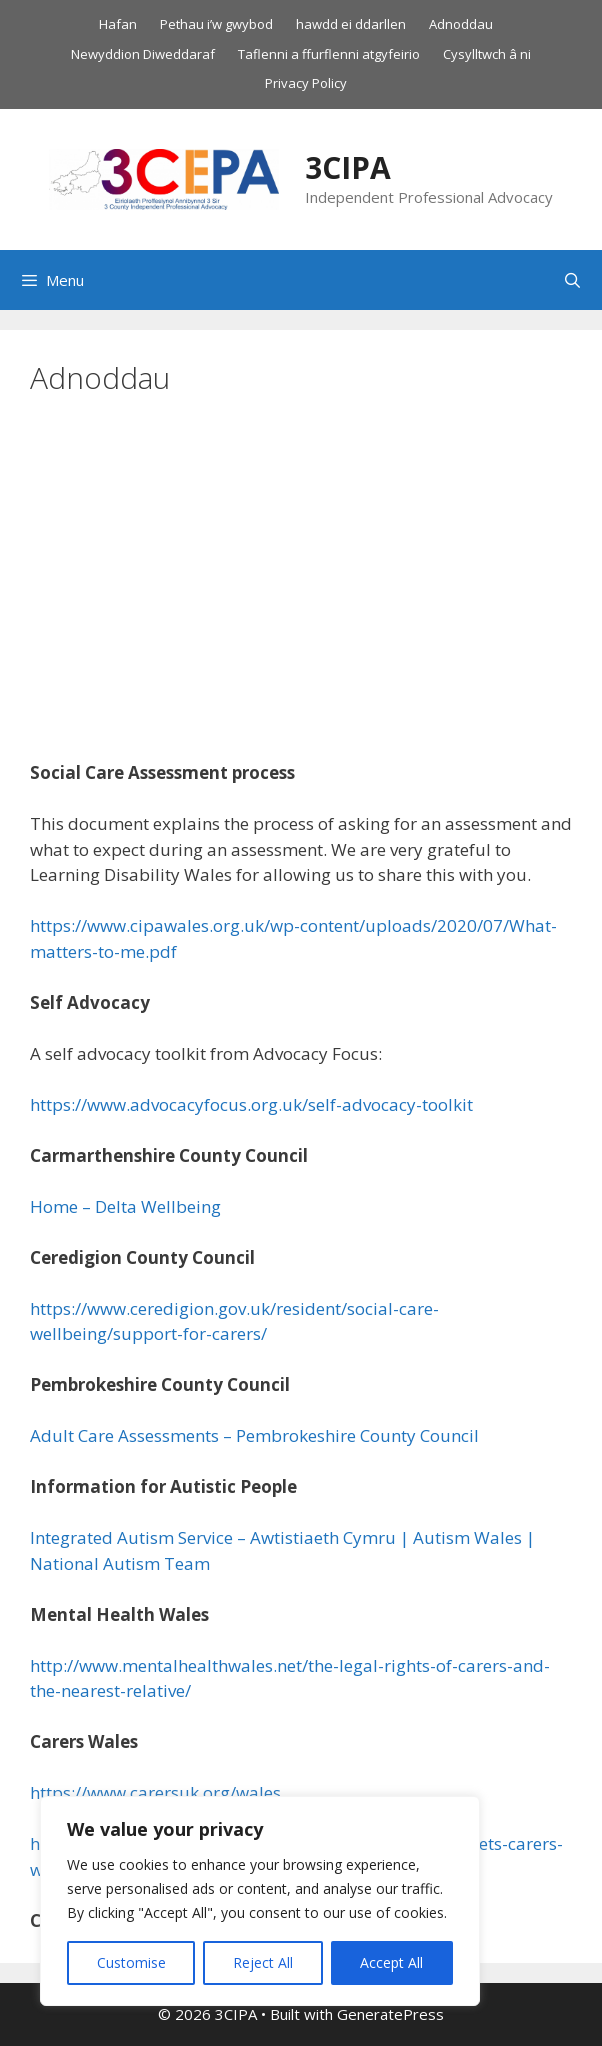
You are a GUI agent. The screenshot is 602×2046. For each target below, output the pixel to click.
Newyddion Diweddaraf (143, 54)
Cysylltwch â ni (487, 54)
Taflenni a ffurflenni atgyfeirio (329, 54)
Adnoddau (461, 24)
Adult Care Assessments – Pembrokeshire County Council (254, 1435)
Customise (131, 1962)
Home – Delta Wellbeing (125, 1206)
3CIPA (348, 167)
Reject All (263, 1962)
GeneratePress (390, 2014)
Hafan (118, 24)
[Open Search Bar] (572, 280)
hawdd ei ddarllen (351, 24)
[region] (260, 1901)
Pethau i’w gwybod (216, 24)
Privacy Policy (306, 83)
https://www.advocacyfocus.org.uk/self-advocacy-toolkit (251, 1104)
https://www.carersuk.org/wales (155, 1792)
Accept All (391, 1962)
